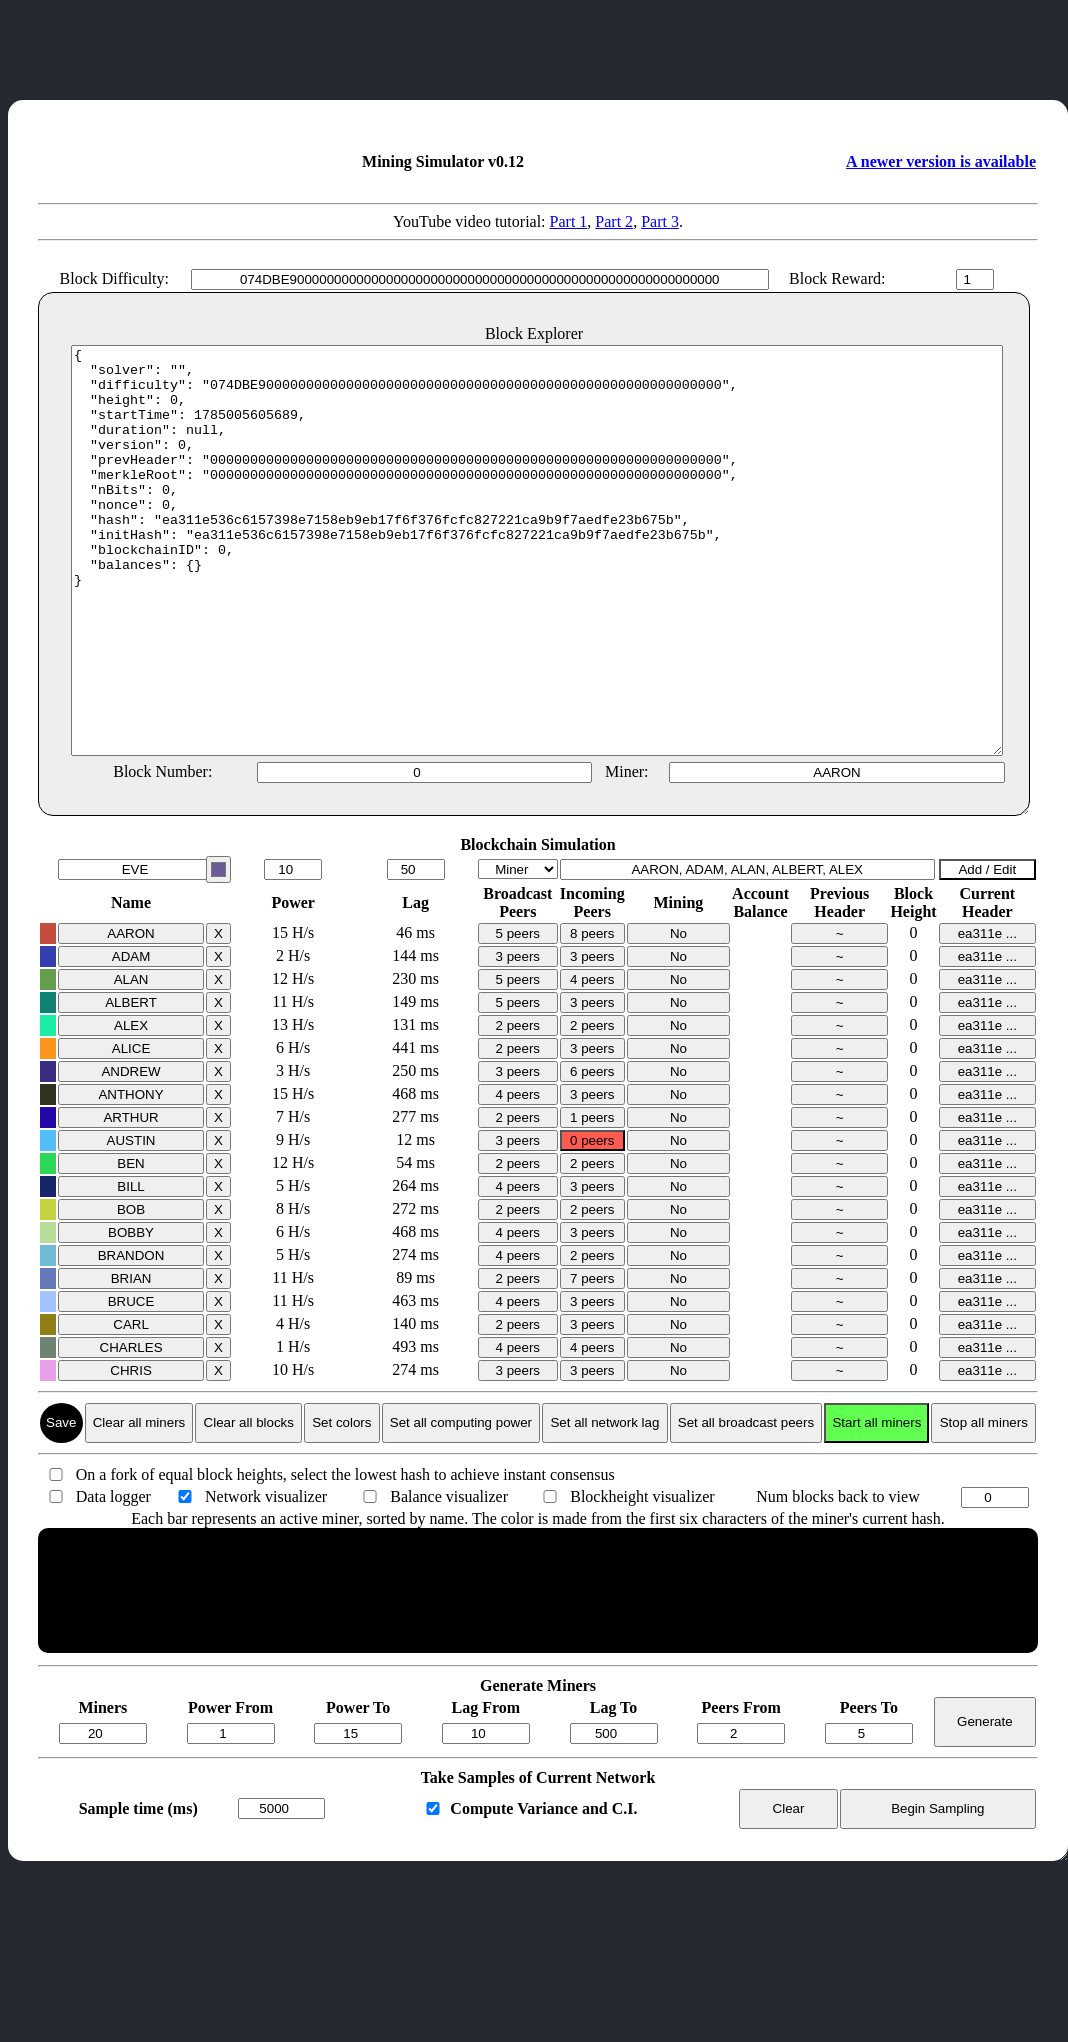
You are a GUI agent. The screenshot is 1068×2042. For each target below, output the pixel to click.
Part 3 (660, 221)
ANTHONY (130, 1175)
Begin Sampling (937, 1889)
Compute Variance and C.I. (543, 1889)
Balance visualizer (449, 1577)
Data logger (113, 1577)
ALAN (131, 1060)
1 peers (592, 1198)
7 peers (592, 1359)
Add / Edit (987, 950)
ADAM (131, 1037)
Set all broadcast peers (746, 1503)
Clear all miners (139, 1503)
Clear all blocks (249, 1503)
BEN (130, 1244)
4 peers (592, 1060)
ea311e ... (987, 1014)
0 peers (592, 1221)
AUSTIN (131, 1221)
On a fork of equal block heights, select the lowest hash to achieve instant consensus (345, 1555)
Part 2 (614, 221)
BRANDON (131, 1336)
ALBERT (131, 1083)
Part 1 (569, 221)
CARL (131, 1405)
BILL (130, 1267)
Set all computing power (461, 1503)
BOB (131, 1290)
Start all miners (876, 1503)
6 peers (592, 1152)
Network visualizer (266, 1577)
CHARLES (131, 1428)
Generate (985, 1802)
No (678, 1014)
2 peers (518, 1106)
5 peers (518, 1014)
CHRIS (130, 1451)
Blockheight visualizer (642, 1577)
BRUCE (131, 1382)
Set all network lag (604, 1503)
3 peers (518, 1037)
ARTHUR (130, 1198)
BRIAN (131, 1359)
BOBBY (131, 1313)
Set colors (341, 1503)
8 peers (592, 1014)
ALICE (131, 1129)
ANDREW (130, 1152)
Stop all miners (984, 1503)
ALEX (131, 1106)
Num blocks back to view (838, 1577)
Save (61, 1503)
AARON (130, 1014)
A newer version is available (941, 161)
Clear (789, 1889)
